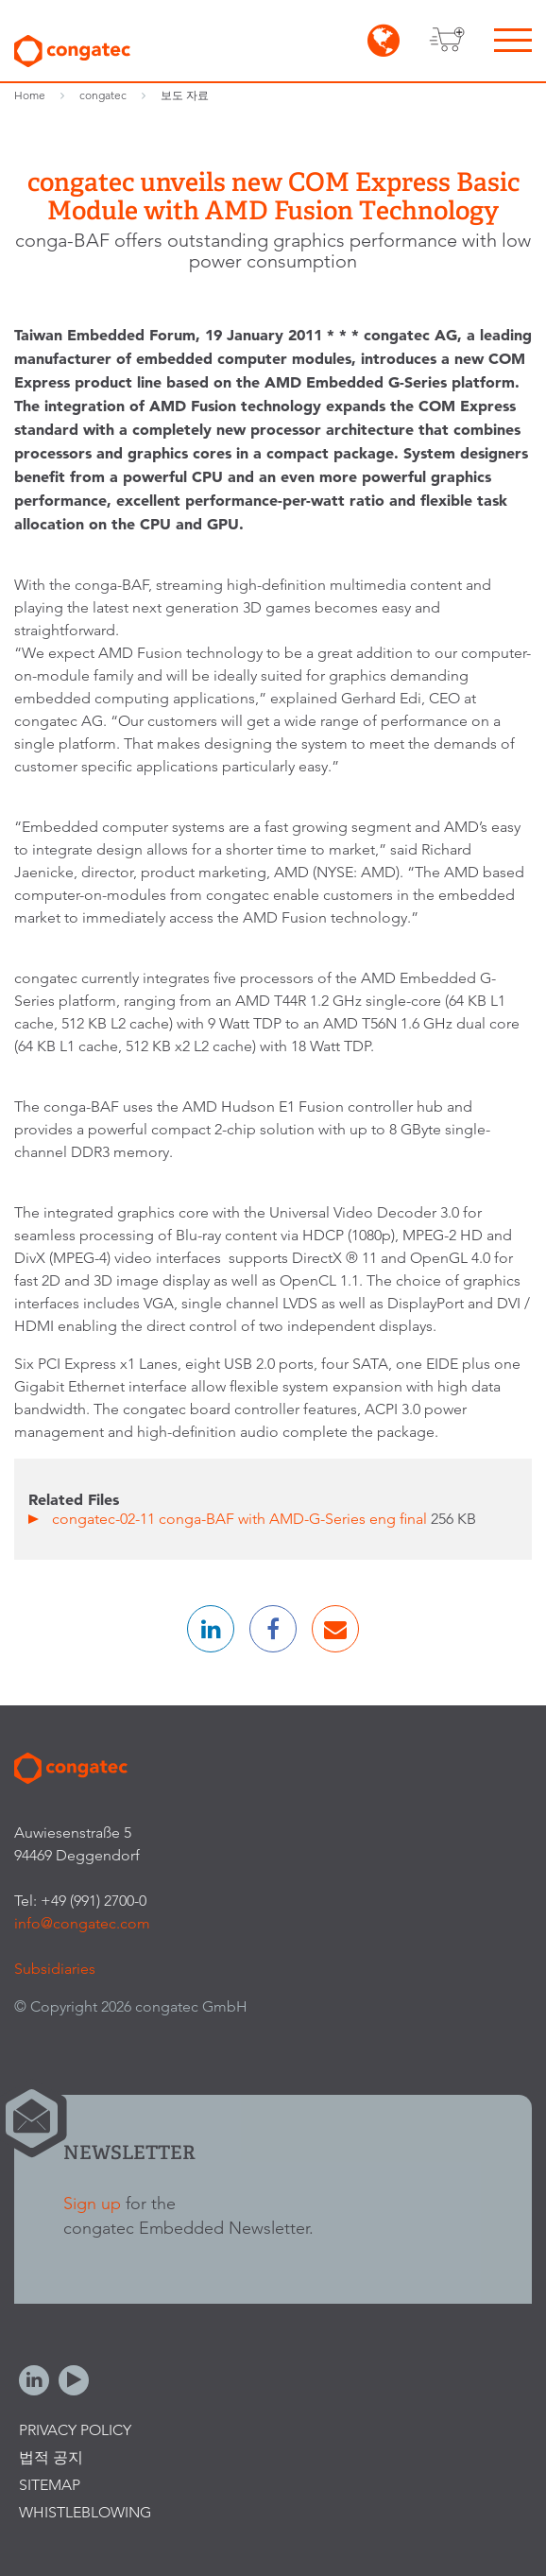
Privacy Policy (75, 2430)
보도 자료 (185, 95)
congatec (103, 95)
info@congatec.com (82, 1923)
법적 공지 (51, 2457)
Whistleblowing (85, 2512)
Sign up (92, 2203)
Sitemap (49, 2485)
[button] (210, 1628)
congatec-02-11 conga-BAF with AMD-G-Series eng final (241, 1519)
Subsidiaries (54, 1969)
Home (29, 95)
